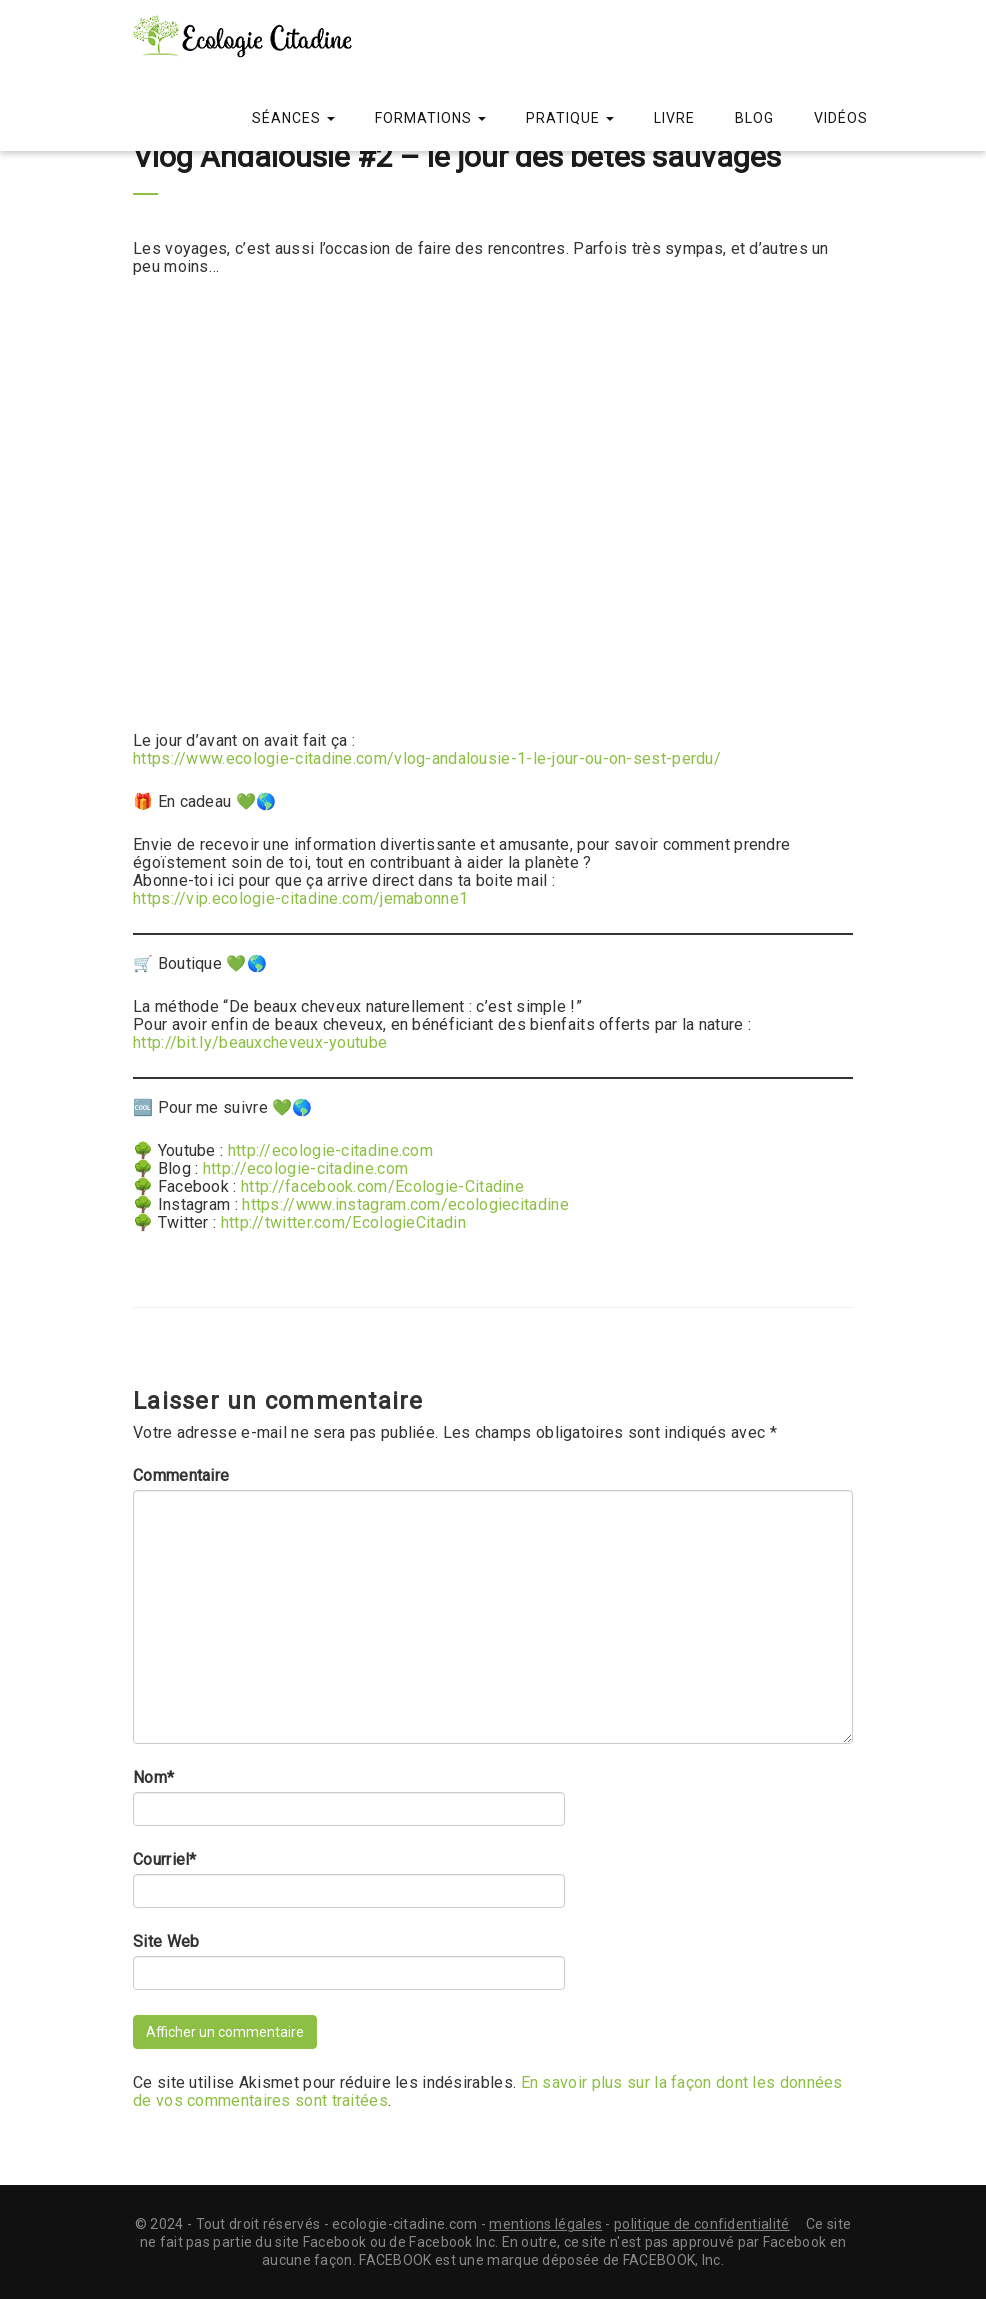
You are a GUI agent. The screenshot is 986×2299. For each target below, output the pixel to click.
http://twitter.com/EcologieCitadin (343, 1222)
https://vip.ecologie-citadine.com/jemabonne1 (300, 898)
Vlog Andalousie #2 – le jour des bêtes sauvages (457, 156)
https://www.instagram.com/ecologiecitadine (405, 1204)
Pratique (570, 118)
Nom (153, 1778)
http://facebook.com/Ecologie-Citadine (382, 1186)
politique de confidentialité (701, 2224)
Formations (430, 118)
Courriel (165, 1860)
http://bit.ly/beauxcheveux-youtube (260, 1042)
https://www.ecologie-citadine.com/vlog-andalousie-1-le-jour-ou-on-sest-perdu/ (427, 758)
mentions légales (545, 2224)
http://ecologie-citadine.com (330, 1150)
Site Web (166, 1942)
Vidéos (841, 118)
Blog (754, 118)
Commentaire (181, 1476)
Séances (293, 118)
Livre (674, 118)
